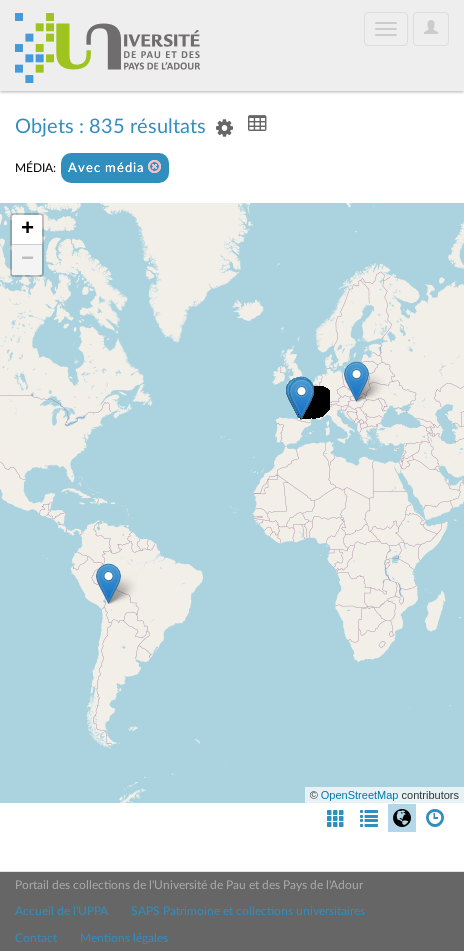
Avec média (115, 167)
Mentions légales (124, 938)
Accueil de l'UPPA (61, 911)
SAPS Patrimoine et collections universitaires (248, 911)
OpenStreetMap (360, 795)
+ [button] (27, 230)
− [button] (27, 260)
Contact (36, 938)
